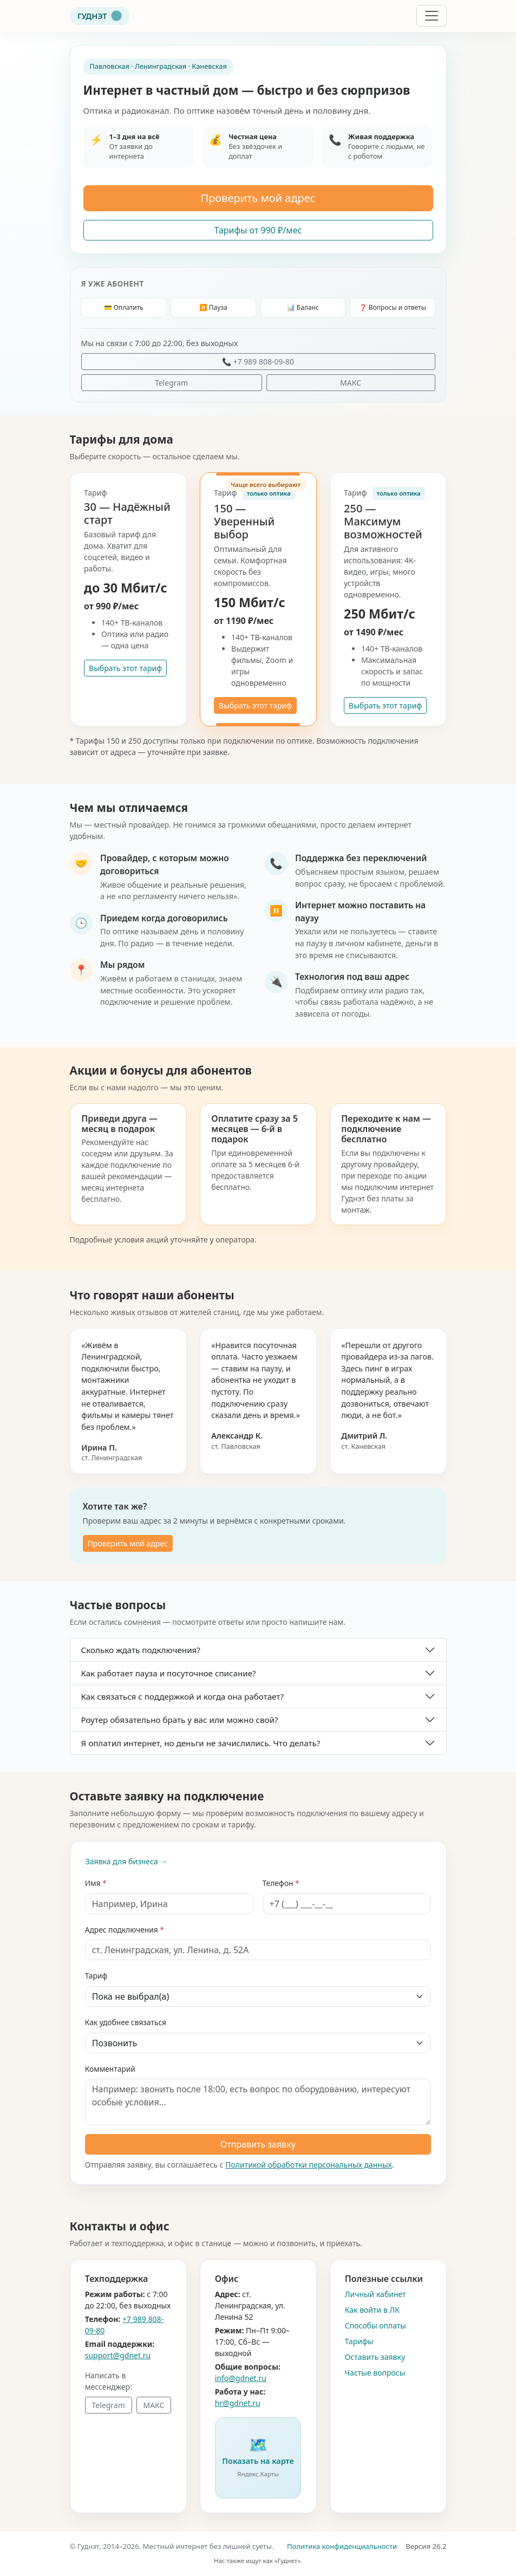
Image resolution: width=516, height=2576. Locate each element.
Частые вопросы (375, 2372)
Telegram (171, 383)
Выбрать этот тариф (125, 668)
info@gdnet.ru (240, 2378)
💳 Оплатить (123, 307)
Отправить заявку (258, 2144)
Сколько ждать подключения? (140, 1649)
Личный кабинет (375, 2294)
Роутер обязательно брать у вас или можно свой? (179, 1719)
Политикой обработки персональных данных (308, 2164)
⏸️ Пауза (213, 307)
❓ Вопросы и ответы (392, 307)
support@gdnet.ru (118, 2355)
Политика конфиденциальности (342, 2546)
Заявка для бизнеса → (127, 1861)
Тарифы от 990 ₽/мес (258, 230)
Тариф (96, 1975)
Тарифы (359, 2341)
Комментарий (110, 2069)
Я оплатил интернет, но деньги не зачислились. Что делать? (201, 1743)
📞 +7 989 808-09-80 (258, 361)
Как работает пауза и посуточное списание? (168, 1673)
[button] (258, 2458)
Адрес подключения (121, 1929)
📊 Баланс (303, 307)
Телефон (278, 1883)
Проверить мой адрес (257, 198)
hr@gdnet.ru (237, 2403)
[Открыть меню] (431, 16)
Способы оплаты (375, 2325)
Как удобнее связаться (125, 2022)
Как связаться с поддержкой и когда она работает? (182, 1696)
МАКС (350, 383)
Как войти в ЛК (372, 2310)
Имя (93, 1883)
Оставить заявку (375, 2357)
